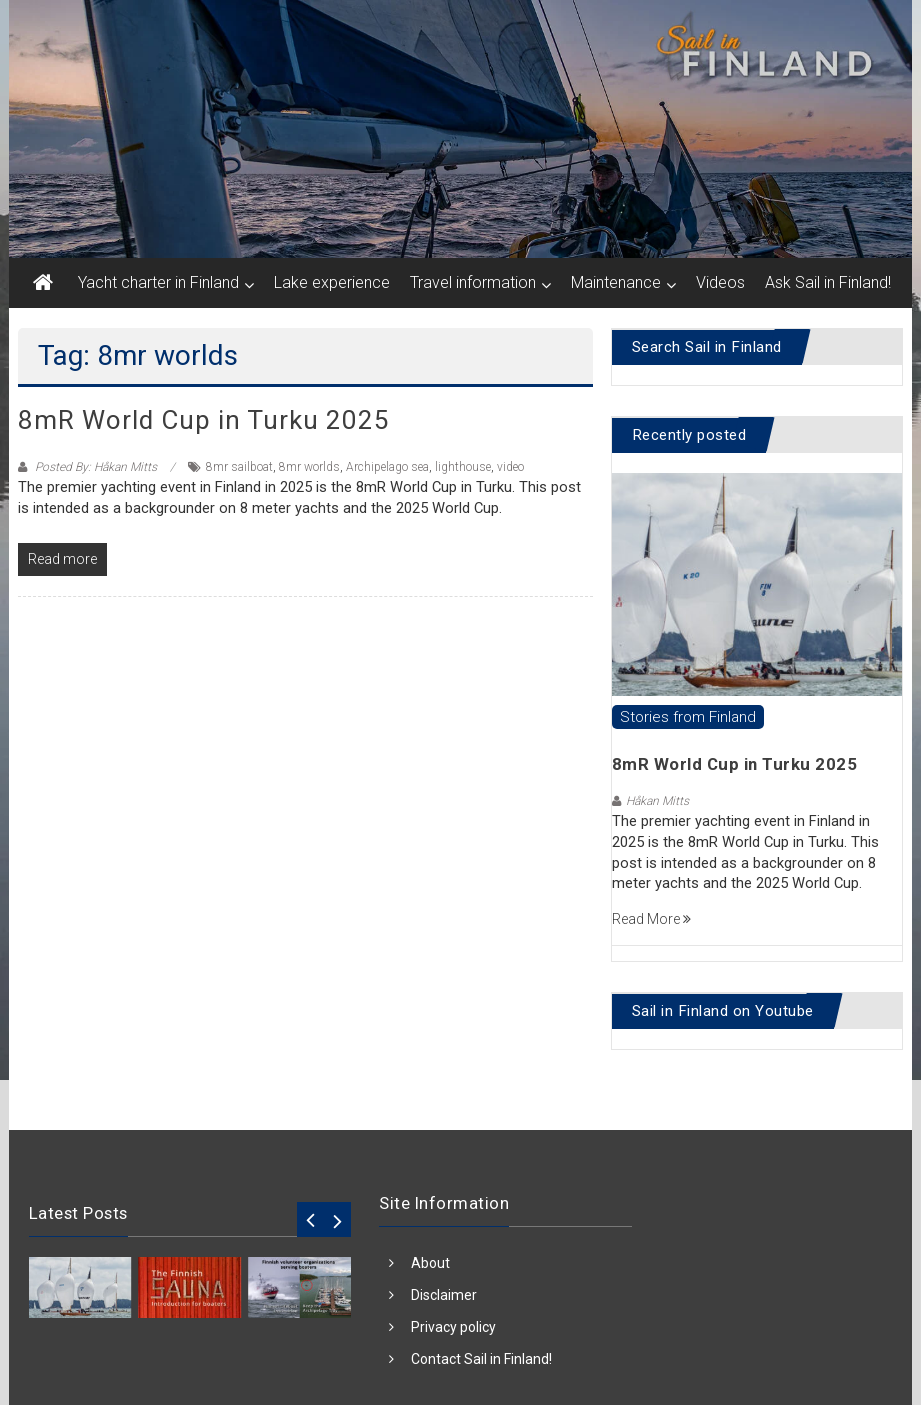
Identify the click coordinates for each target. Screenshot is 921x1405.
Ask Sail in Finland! (828, 282)
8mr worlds (309, 467)
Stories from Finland (688, 717)
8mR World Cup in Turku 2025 (204, 420)
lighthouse (463, 467)
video (510, 467)
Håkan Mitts (657, 801)
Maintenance (616, 282)
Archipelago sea (387, 467)
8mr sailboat (239, 467)
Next (337, 1219)
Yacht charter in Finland (158, 282)
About (430, 1263)
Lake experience (332, 282)
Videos (720, 282)
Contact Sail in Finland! (481, 1359)
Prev (310, 1219)
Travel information (473, 282)
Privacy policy (453, 1327)
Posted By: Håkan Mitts (96, 467)
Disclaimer (444, 1295)
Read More (651, 919)
